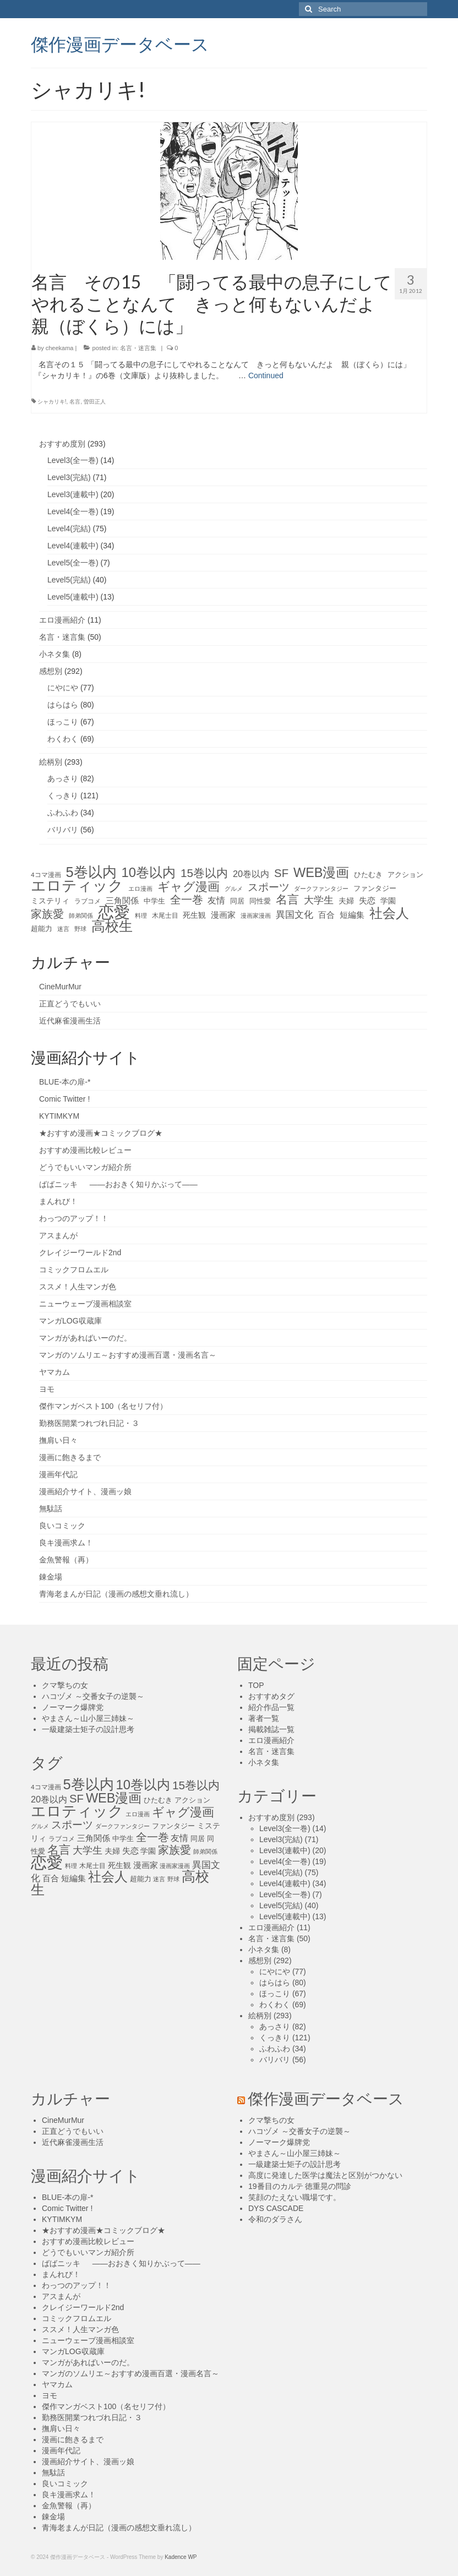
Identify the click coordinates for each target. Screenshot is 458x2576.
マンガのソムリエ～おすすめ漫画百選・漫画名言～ (127, 1354)
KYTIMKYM (59, 1116)
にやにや (62, 687)
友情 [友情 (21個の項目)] (216, 900)
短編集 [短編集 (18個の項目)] (352, 915)
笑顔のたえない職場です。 (294, 2197)
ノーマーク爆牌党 (72, 1707)
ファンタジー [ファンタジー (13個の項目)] (374, 888)
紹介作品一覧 (271, 1707)
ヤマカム (54, 1372)
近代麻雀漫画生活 (70, 1020)
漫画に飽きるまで (70, 1457)
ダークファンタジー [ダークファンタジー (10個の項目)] (321, 888)
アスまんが (58, 1235)
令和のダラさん (275, 2219)
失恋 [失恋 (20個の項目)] (367, 900)
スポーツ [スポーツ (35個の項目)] (269, 887)
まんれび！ (58, 1201)
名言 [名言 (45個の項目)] (287, 899)
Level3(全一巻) (73, 460)
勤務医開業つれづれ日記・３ (89, 1423)
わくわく (62, 738)
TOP (256, 1685)
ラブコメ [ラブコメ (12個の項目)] (87, 901)
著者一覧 (263, 1718)
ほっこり (62, 721)
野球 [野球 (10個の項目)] (80, 928)
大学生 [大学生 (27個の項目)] (319, 900)
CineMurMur (60, 986)
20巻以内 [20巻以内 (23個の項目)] (251, 874)
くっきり (62, 795)
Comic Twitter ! (64, 1098)
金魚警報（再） (66, 1559)
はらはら (62, 704)
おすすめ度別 (62, 443)
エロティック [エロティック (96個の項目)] (77, 885)
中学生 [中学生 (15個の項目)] (154, 901)
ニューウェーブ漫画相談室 (85, 1303)
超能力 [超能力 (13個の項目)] (41, 929)
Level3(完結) (69, 477)
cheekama (60, 348)
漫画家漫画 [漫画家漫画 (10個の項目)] (256, 915)
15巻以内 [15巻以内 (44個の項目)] (204, 873)
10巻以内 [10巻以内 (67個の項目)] (149, 872)
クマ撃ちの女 (65, 1685)
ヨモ (46, 1389)
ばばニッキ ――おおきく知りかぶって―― (118, 1184)
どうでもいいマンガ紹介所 (85, 1167)
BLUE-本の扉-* (64, 1081)
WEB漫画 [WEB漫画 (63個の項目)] (321, 872)
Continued (265, 375)
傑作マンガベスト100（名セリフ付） (103, 1406)
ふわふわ (62, 812)
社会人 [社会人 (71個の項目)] (389, 913)
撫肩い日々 (58, 1440)
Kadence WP (181, 2557)
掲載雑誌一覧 (271, 1729)
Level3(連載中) (73, 494)
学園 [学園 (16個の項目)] (388, 900)
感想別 (50, 671)
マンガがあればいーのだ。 (85, 1337)
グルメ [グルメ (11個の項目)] (234, 888)
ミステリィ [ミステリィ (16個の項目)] (50, 900)
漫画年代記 (58, 1474)
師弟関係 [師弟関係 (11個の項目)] (81, 915)
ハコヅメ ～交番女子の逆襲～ (93, 1696)
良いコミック (62, 1525)
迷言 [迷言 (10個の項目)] (63, 928)
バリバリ (62, 829)
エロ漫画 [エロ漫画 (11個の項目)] (140, 888)
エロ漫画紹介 (62, 620)
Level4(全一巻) (73, 511)
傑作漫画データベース (120, 43)
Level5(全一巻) (73, 562)
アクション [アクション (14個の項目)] (405, 874)
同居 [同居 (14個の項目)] (237, 901)
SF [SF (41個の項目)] (281, 873)
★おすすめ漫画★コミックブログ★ (100, 1133)
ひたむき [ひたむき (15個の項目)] (368, 874)
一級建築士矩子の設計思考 (88, 1729)
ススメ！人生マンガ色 (77, 1286)
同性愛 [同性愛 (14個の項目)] (260, 901)
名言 (74, 402)
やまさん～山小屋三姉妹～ (88, 1718)
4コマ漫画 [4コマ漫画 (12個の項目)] (46, 875)
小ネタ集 (54, 654)
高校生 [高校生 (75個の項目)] (112, 926)
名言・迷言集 (138, 348)
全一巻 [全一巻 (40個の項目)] (186, 899)
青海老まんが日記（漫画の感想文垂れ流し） (116, 1593)
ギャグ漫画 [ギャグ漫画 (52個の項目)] (188, 886)
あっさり (62, 778)
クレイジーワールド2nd (80, 1252)
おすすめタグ (271, 1696)
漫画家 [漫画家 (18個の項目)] (223, 915)
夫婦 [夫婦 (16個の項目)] (346, 900)
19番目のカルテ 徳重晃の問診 (299, 2186)
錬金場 (50, 1576)
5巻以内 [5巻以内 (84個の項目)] (91, 872)
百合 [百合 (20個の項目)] (326, 914)
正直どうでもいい (70, 1003)
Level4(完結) (69, 528)
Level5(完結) (69, 579)
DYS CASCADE (275, 2208)
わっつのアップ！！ (73, 1218)
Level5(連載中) (73, 596)
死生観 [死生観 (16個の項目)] (194, 915)
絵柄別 (50, 762)
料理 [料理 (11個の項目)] (141, 915)
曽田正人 (95, 402)
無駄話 (50, 1508)
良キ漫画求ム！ (66, 1542)
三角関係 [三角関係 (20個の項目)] (122, 900)
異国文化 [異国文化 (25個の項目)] (294, 915)
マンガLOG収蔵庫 (70, 1320)
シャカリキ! (52, 402)
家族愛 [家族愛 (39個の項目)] (47, 913)
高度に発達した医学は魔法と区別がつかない (325, 2175)
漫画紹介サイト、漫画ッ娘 (85, 1491)
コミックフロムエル (73, 1269)
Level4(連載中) (73, 545)
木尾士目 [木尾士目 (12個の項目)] (165, 915)
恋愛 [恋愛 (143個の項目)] (114, 912)
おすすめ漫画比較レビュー (85, 1150)
